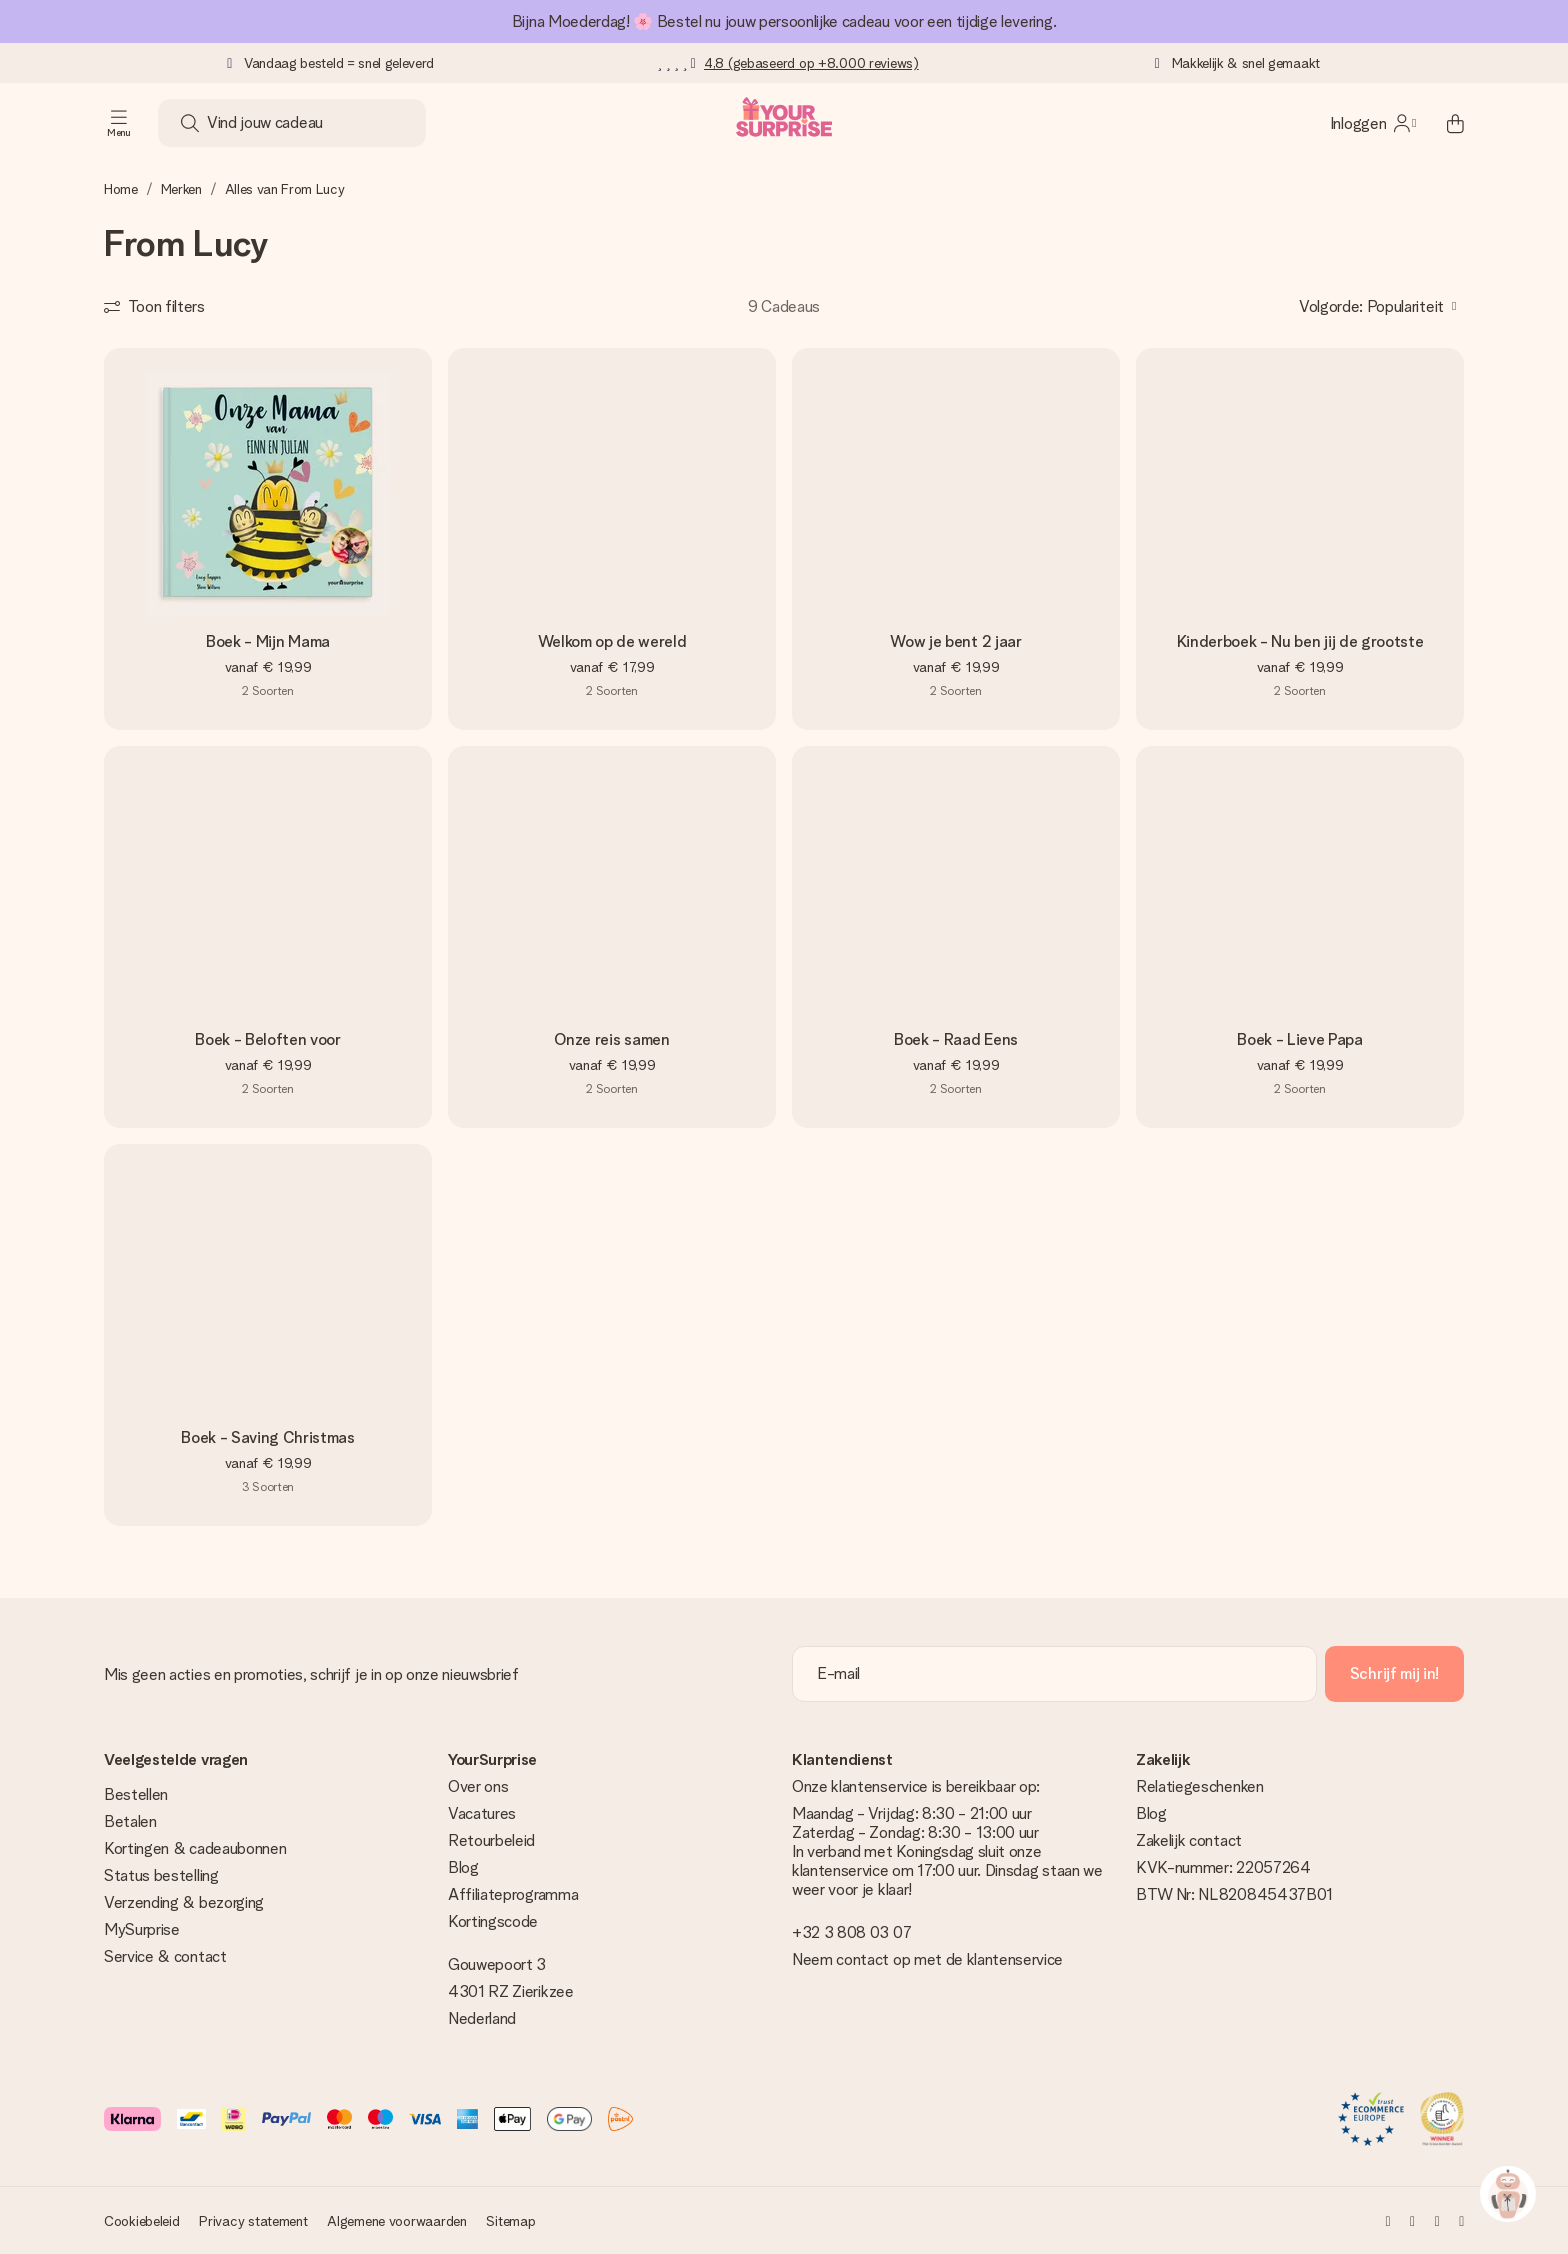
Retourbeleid (491, 1840)
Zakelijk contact (1189, 1840)
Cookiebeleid (142, 2221)
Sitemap (510, 2221)
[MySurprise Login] (1373, 123)
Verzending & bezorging (184, 1902)
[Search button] (190, 123)
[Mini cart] (1444, 123)
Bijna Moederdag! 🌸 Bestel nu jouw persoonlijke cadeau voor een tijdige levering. (784, 21)
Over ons (478, 1786)
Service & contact (165, 1956)
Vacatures (482, 1813)
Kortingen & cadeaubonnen (195, 1848)
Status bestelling (161, 1875)
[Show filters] (154, 306)
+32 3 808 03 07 (851, 1932)
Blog (463, 1867)
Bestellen (136, 1794)
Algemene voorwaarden (396, 2221)
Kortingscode (493, 1921)
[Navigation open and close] (119, 123)
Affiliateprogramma (513, 1894)
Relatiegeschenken (1200, 1786)
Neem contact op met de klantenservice (927, 1959)
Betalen (130, 1821)
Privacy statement (253, 2221)
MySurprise (142, 1929)
